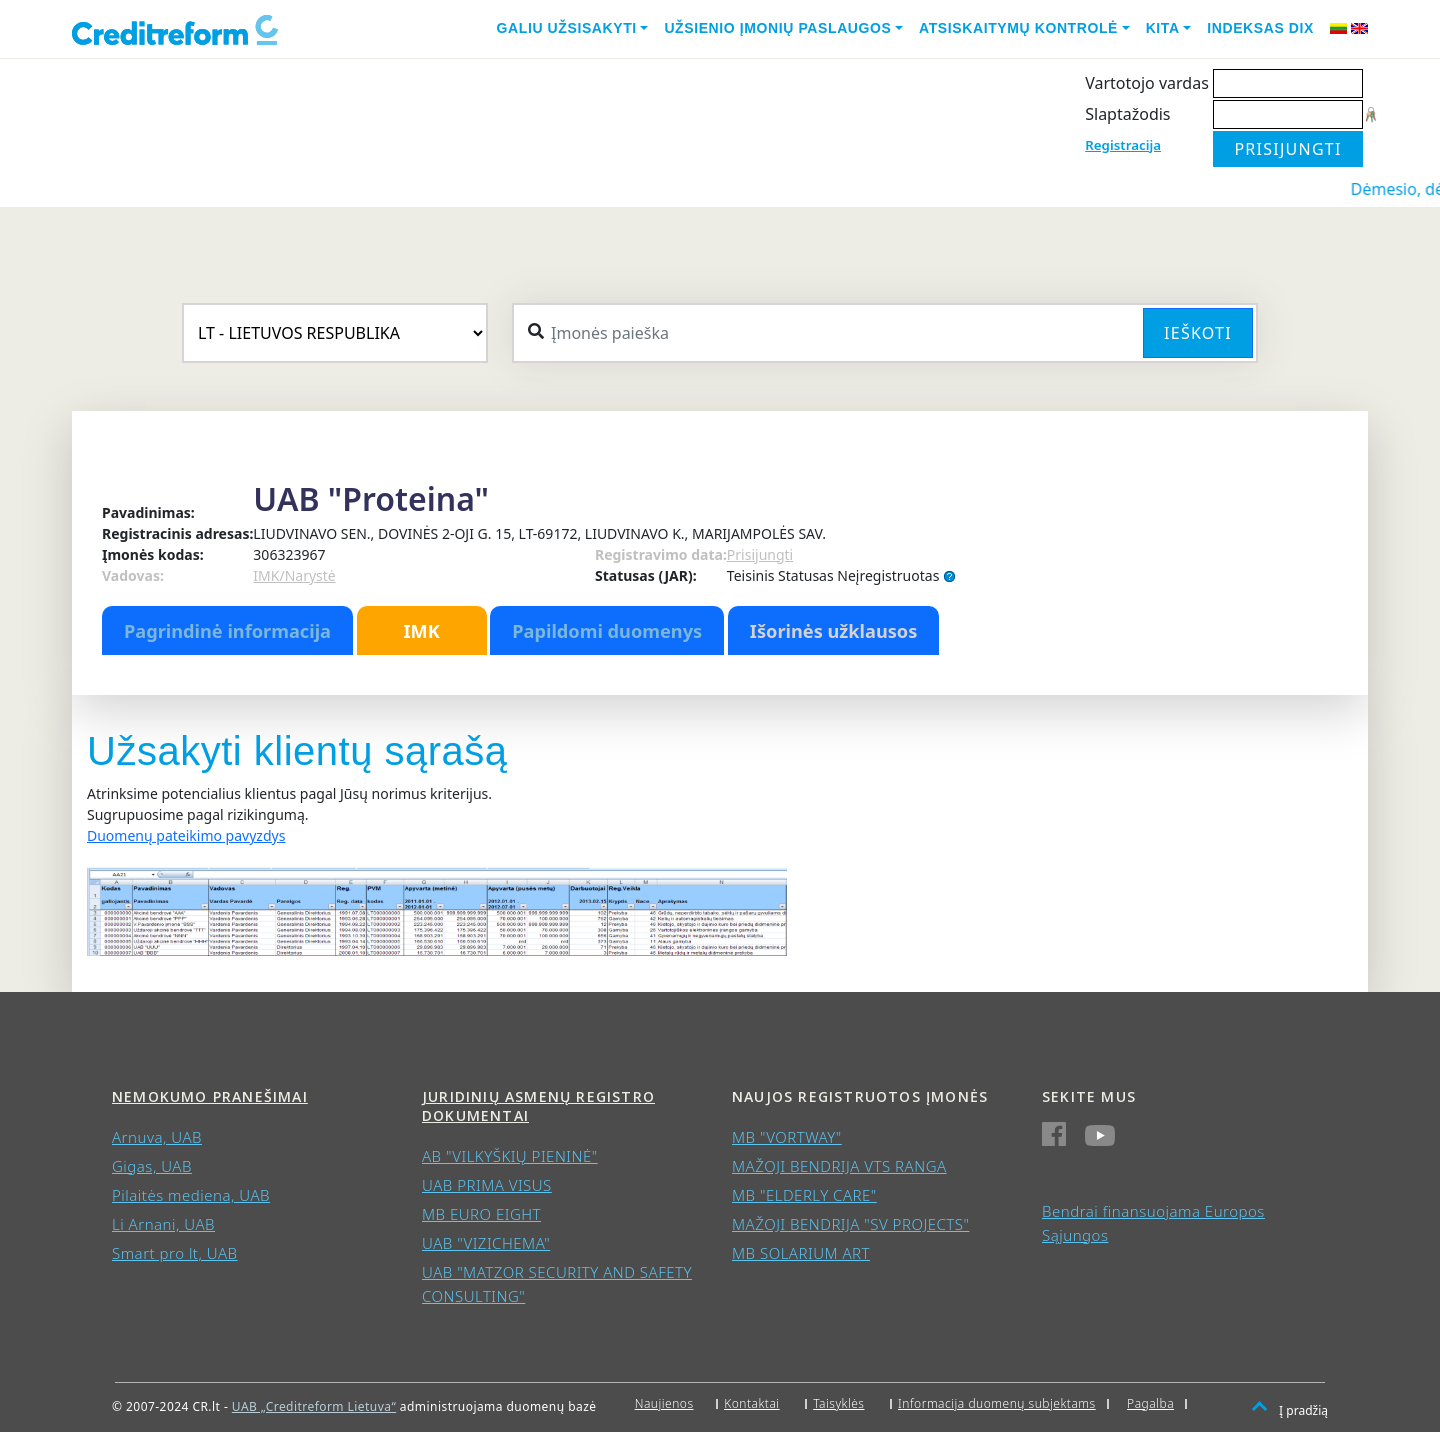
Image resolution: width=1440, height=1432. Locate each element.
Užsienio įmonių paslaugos (777, 28)
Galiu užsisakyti (567, 28)
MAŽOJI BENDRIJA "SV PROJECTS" (850, 1224)
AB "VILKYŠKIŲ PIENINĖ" (510, 1156)
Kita (1163, 28)
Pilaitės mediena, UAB (191, 1195)
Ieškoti (1198, 333)
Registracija (1123, 145)
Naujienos (664, 1403)
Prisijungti (760, 554)
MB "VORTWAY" (787, 1137)
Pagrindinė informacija (227, 631)
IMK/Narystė (294, 575)
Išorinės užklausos (834, 631)
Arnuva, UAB (157, 1137)
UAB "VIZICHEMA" (486, 1243)
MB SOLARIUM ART (801, 1253)
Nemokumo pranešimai (210, 1096)
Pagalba (1150, 1403)
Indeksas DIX (1260, 28)
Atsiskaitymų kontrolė (1018, 28)
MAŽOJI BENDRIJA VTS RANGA (839, 1166)
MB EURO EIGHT (481, 1214)
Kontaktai (752, 1403)
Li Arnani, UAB (163, 1224)
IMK (421, 631)
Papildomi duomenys (607, 631)
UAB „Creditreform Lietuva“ (314, 1406)
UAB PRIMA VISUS (487, 1185)
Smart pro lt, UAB (175, 1253)
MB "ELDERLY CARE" (804, 1195)
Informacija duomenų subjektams (997, 1403)
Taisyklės (838, 1403)
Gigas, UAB (152, 1166)
